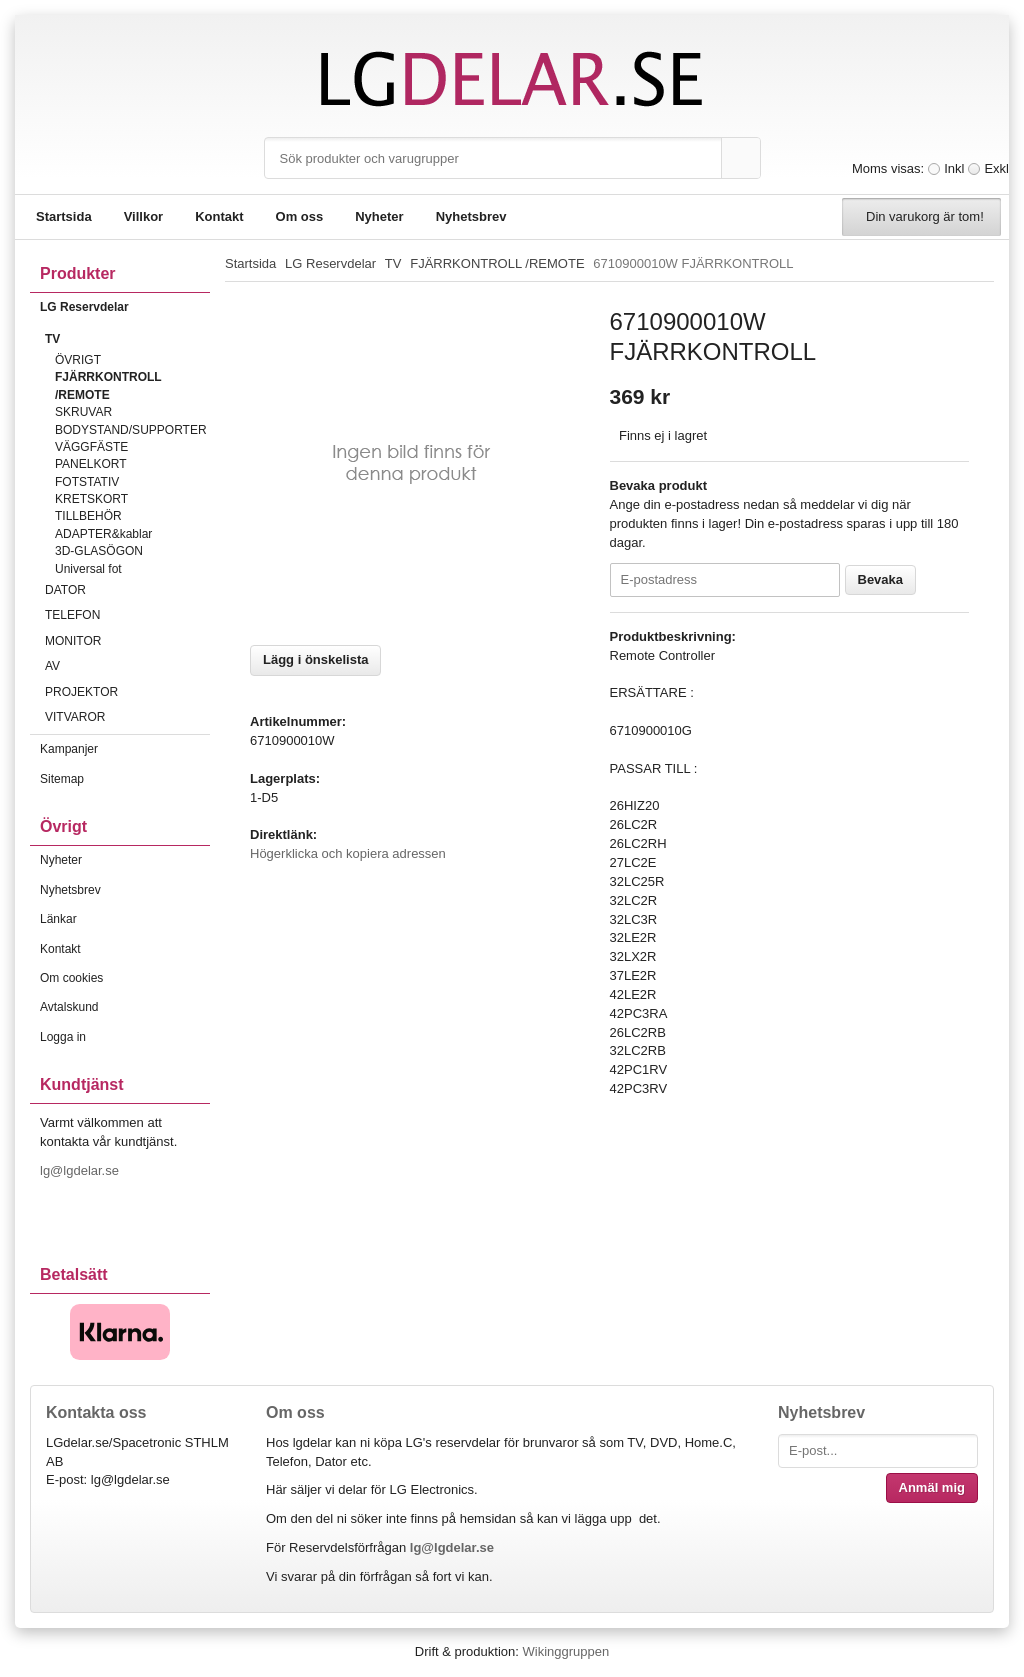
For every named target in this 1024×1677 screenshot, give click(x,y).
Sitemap (62, 779)
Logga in (63, 1037)
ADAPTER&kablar (103, 534)
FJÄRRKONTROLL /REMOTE (108, 385)
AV (127, 666)
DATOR (127, 590)
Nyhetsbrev (471, 216)
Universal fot (88, 569)
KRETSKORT (91, 499)
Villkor (144, 216)
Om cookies (71, 978)
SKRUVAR (83, 412)
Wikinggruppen (565, 1651)
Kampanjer (69, 749)
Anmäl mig (932, 1487)
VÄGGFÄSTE (91, 447)
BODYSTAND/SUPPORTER (131, 430)
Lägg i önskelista (315, 659)
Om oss (300, 216)
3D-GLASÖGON (99, 551)
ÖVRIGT (78, 360)
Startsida (64, 216)
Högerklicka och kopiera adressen (348, 853)
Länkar (58, 919)
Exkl (996, 168)
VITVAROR (127, 717)
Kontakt (219, 216)
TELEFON (127, 615)
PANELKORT (91, 464)
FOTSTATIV (87, 482)
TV (127, 339)
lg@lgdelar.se (81, 1170)
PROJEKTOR (127, 692)
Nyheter (379, 216)
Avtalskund (69, 1007)
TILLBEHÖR (88, 516)
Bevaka (881, 579)
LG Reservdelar (125, 307)
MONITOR (127, 641)
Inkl (954, 168)
